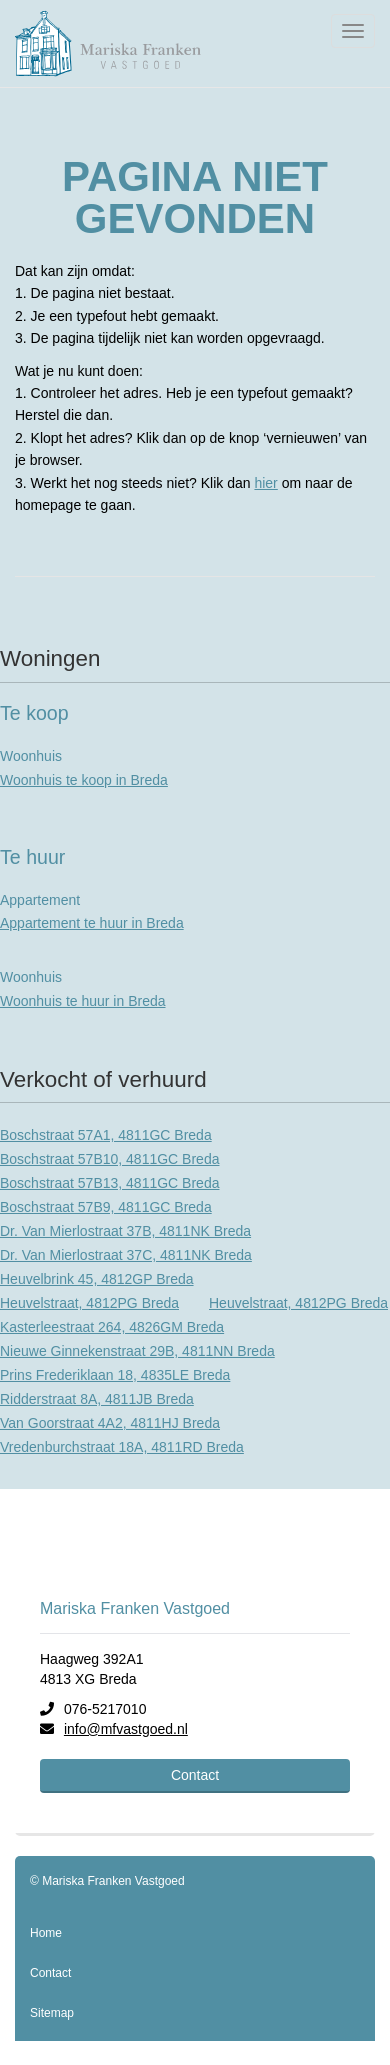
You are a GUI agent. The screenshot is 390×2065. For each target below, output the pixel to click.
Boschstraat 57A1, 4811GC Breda (106, 1135)
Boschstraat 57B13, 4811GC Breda (109, 1183)
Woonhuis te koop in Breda (84, 780)
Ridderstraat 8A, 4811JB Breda (97, 1399)
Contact (195, 1775)
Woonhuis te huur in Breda (83, 1001)
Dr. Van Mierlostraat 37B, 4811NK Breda (125, 1231)
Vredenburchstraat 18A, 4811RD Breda (122, 1447)
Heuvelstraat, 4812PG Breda (89, 1303)
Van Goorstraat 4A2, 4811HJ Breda (110, 1423)
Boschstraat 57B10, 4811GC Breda (109, 1159)
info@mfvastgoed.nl (126, 1729)
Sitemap (52, 2013)
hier (265, 483)
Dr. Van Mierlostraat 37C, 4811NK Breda (126, 1255)
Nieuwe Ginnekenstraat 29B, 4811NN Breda (137, 1351)
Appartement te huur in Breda (92, 923)
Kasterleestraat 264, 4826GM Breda (112, 1327)
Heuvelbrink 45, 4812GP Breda (97, 1279)
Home (46, 1933)
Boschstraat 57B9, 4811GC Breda (106, 1207)
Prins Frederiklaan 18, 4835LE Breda (115, 1375)
